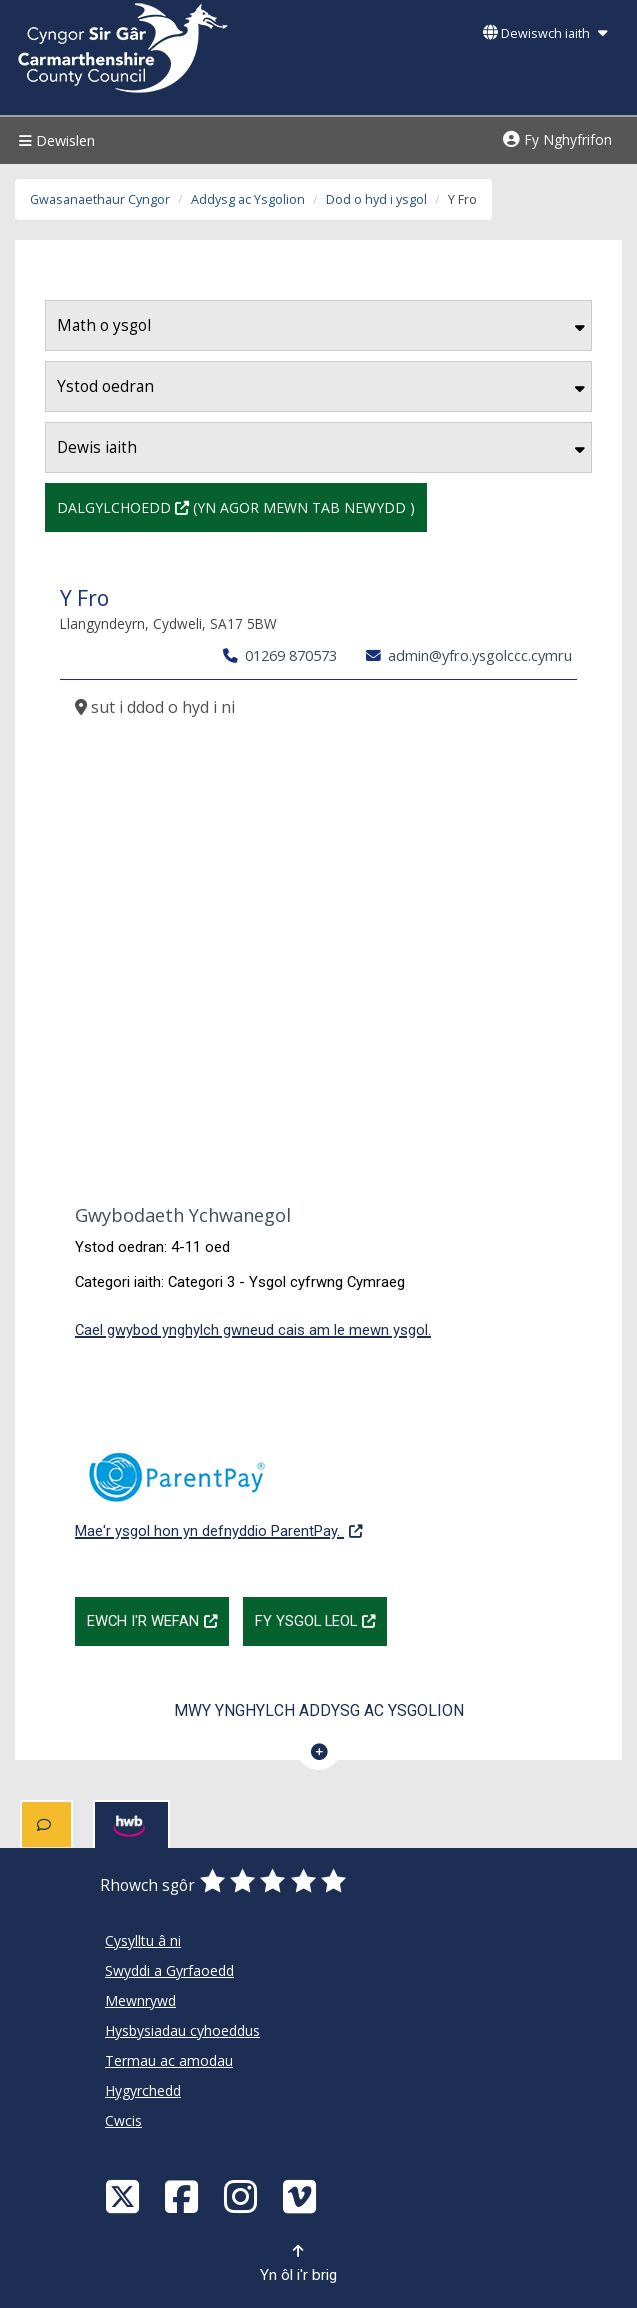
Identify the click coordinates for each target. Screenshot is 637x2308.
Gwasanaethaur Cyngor (100, 199)
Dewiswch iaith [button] (545, 33)
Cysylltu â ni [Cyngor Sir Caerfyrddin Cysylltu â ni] (143, 1940)
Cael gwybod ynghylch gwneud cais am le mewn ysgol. (253, 1330)
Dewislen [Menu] (54, 140)
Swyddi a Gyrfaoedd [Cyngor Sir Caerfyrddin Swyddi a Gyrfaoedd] (169, 1970)
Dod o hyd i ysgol (376, 199)
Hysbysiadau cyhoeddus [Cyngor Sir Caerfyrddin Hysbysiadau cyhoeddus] (182, 2030)
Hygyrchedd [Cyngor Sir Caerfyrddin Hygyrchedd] (143, 2090)
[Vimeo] (302, 2195)
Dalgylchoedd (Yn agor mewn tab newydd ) (236, 505)
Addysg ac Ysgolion (248, 199)
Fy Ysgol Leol (321, 1619)
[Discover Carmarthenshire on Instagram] (243, 2195)
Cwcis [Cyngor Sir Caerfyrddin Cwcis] (123, 2120)
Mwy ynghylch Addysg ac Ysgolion (319, 1710)
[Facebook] (184, 2195)
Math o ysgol (321, 325)
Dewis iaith (321, 447)
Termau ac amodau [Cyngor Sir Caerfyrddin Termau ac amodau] (169, 2060)
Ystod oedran (321, 386)
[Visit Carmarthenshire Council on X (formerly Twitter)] (125, 2195)
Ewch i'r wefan (158, 1619)
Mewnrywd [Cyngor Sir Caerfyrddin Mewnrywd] (140, 2000)
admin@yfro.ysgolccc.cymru (469, 655)
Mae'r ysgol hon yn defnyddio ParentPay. (218, 1484)
